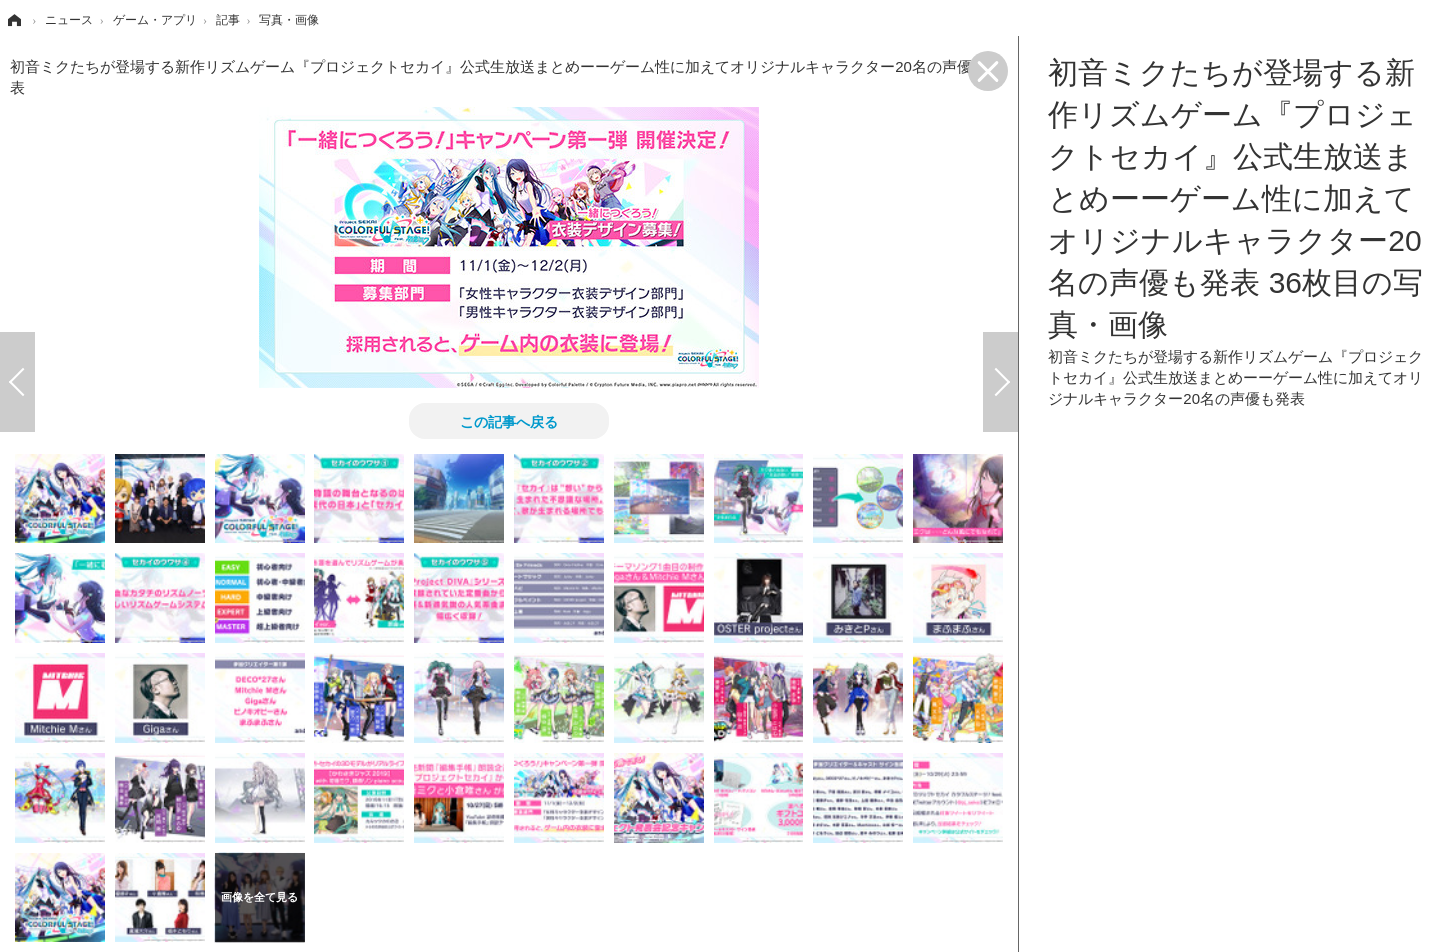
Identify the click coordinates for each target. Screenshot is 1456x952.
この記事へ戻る (509, 421)
